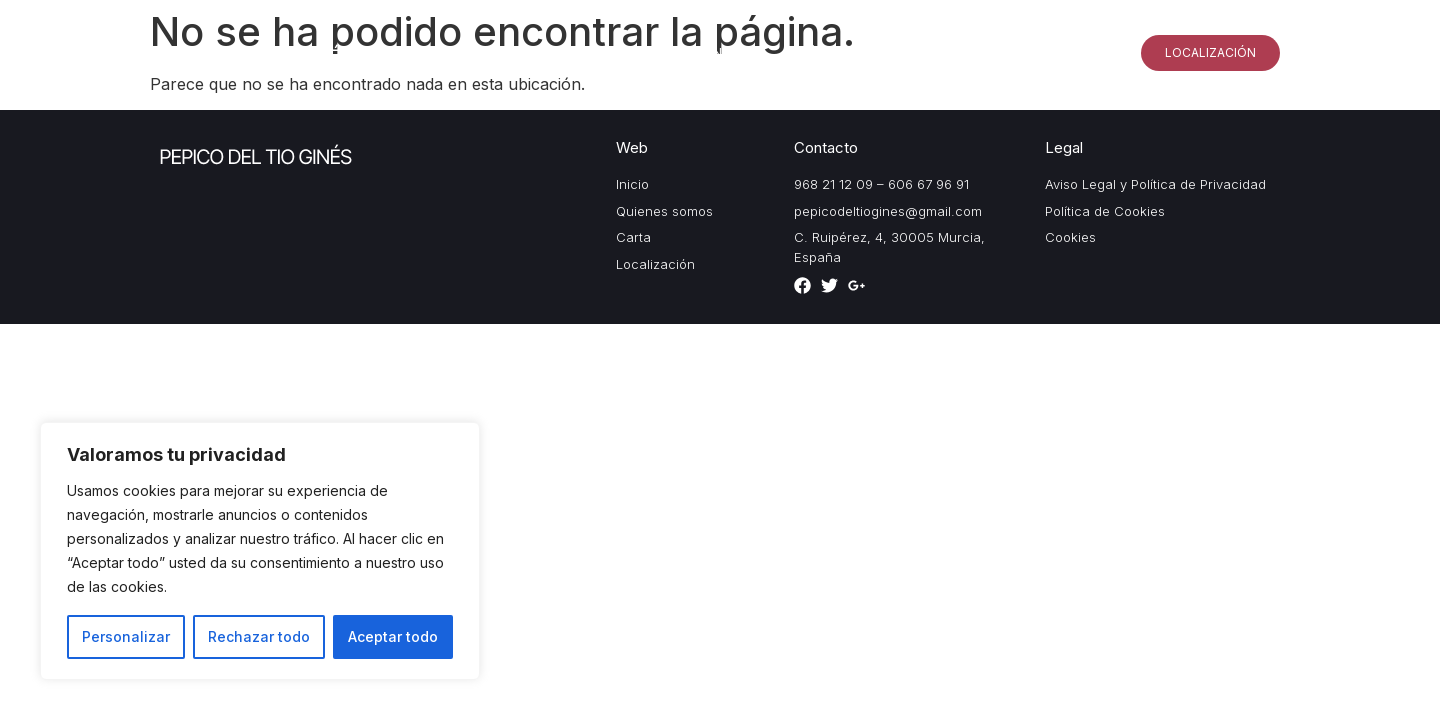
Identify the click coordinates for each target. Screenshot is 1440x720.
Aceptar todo (393, 636)
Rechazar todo (259, 636)
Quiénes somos (838, 52)
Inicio (728, 52)
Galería (955, 52)
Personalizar (126, 636)
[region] (260, 551)
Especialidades (1070, 52)
